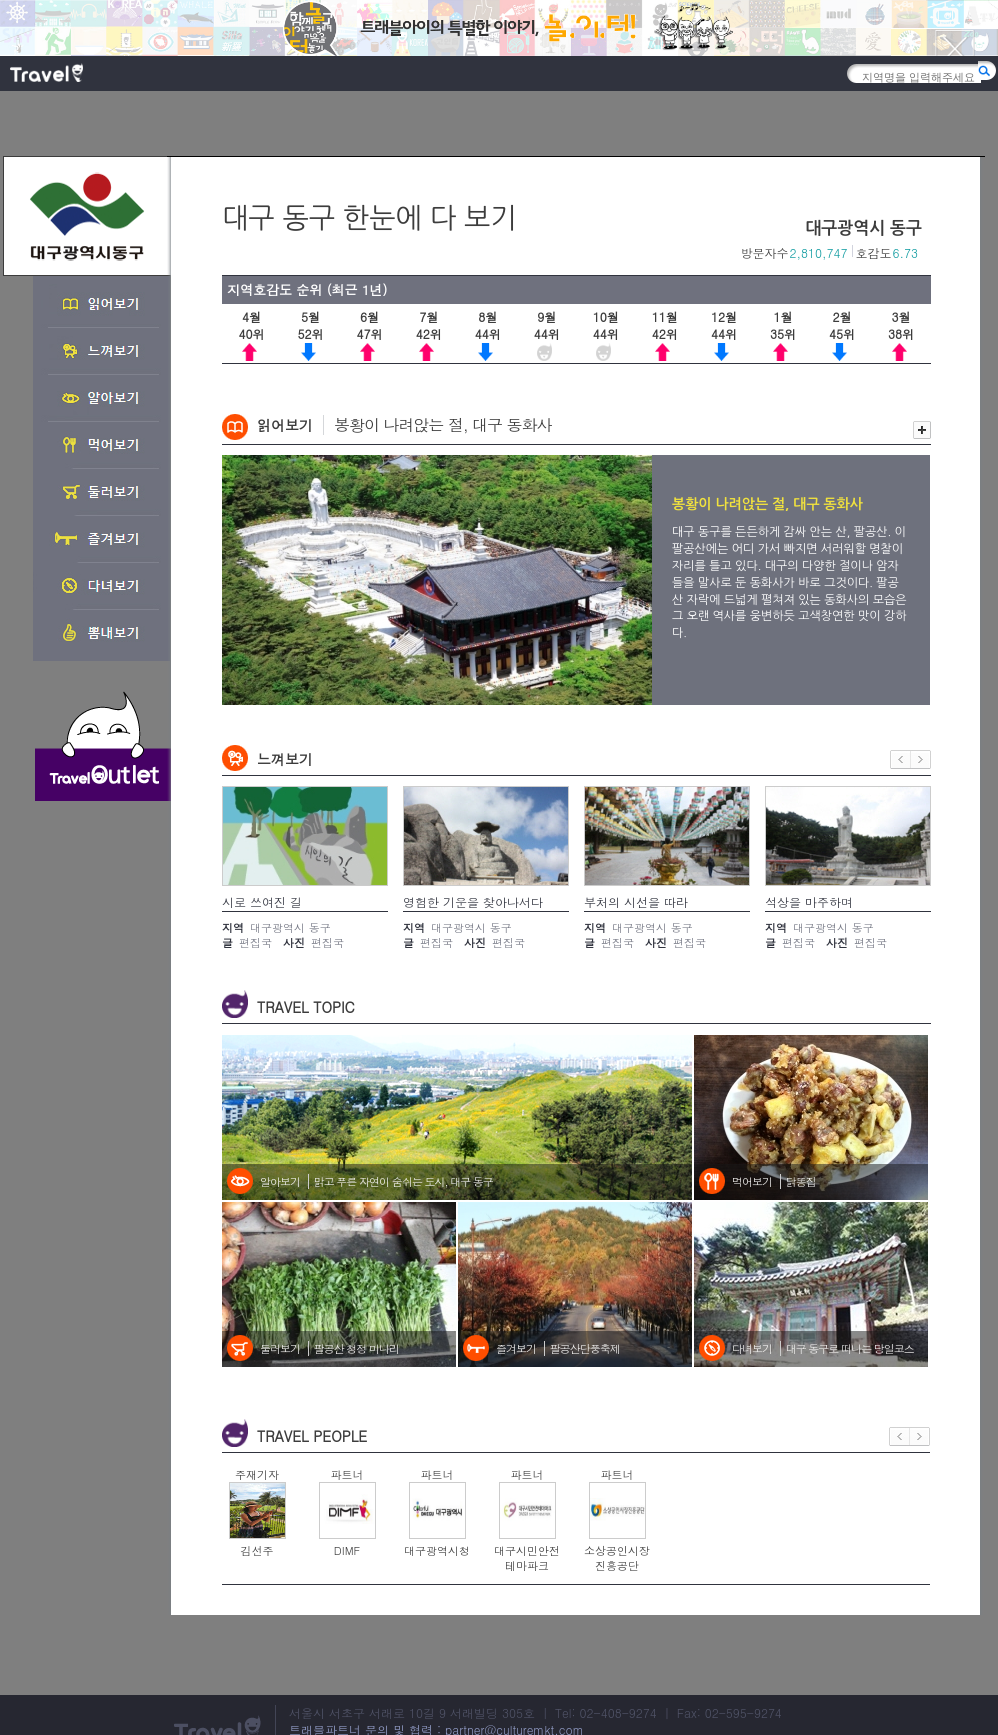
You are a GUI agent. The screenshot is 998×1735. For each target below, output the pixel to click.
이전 (900, 759)
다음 (921, 759)
